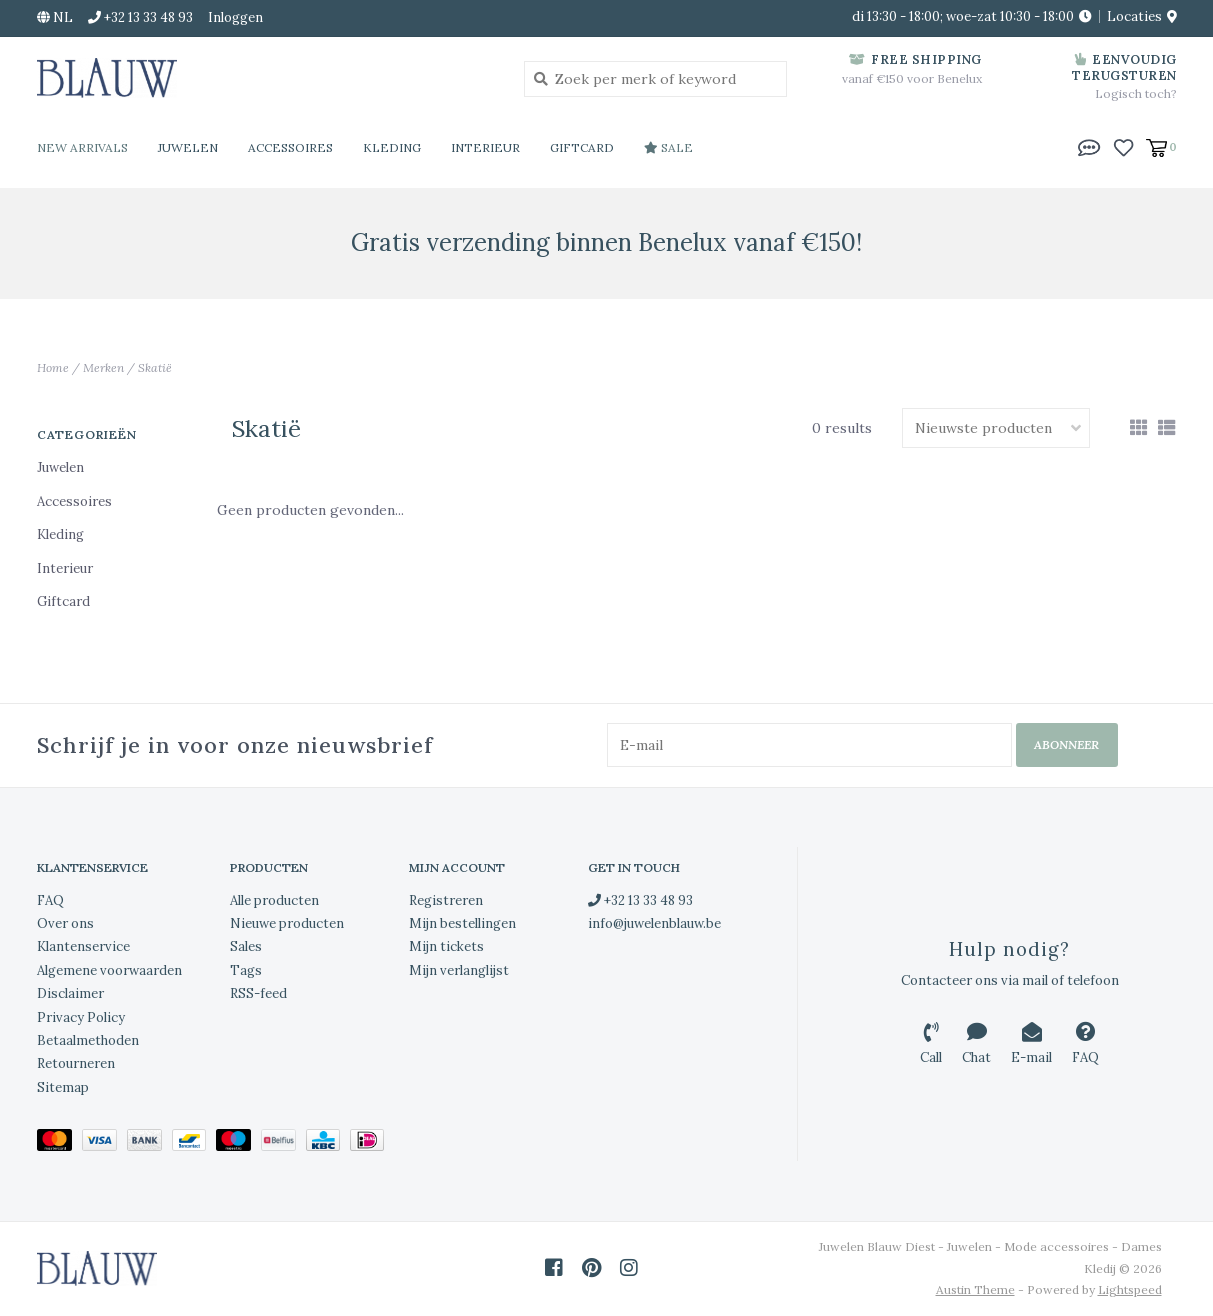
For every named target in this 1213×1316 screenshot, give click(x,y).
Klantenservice (83, 946)
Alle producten (274, 900)
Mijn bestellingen (462, 923)
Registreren (446, 900)
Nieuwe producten (287, 923)
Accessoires (290, 147)
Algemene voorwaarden (109, 970)
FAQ (50, 900)
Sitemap (63, 1087)
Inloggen (235, 17)
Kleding (392, 147)
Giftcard (582, 147)
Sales (246, 946)
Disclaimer (70, 993)
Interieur (485, 147)
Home (53, 367)
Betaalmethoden (88, 1040)
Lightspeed (1130, 1289)
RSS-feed (258, 993)
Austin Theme (975, 1289)
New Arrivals (82, 147)
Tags (246, 970)
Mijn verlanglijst (459, 970)
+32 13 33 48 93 (640, 900)
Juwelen (188, 147)
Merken (103, 367)
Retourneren (76, 1063)
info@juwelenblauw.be (654, 923)
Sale (668, 147)
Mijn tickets (446, 946)
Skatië (155, 367)
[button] (1089, 146)
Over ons (65, 923)
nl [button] (55, 17)
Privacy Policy (81, 1017)
